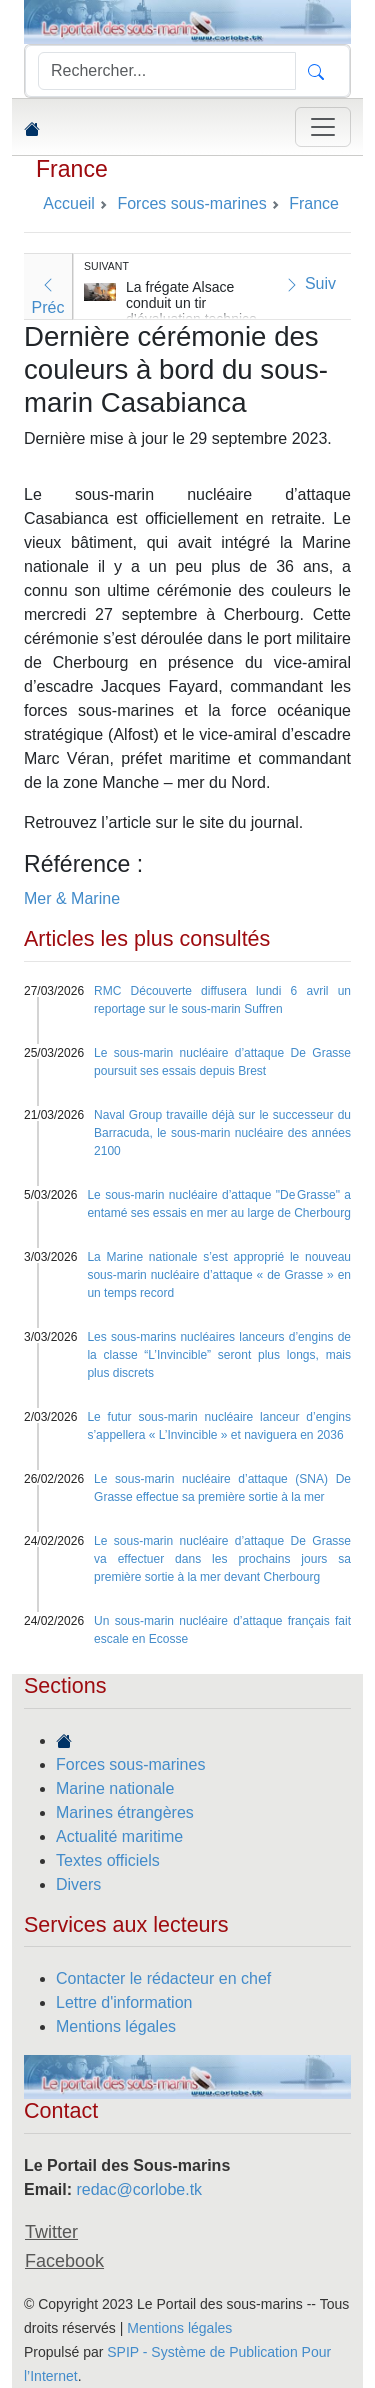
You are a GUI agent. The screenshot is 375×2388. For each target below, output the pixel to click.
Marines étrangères (125, 1812)
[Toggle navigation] (323, 127)
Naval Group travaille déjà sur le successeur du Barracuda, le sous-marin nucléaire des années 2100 (222, 1133)
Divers (78, 1884)
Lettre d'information (124, 2002)
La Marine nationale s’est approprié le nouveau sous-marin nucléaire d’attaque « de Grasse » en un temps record (219, 1275)
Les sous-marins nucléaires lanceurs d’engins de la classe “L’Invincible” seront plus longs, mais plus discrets (219, 1355)
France (72, 169)
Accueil (69, 203)
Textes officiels (108, 1860)
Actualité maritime (119, 1836)
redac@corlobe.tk (139, 2189)
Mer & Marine (72, 898)
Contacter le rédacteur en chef (163, 1978)
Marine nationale (115, 1788)
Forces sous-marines (130, 1764)
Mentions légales (116, 2026)
